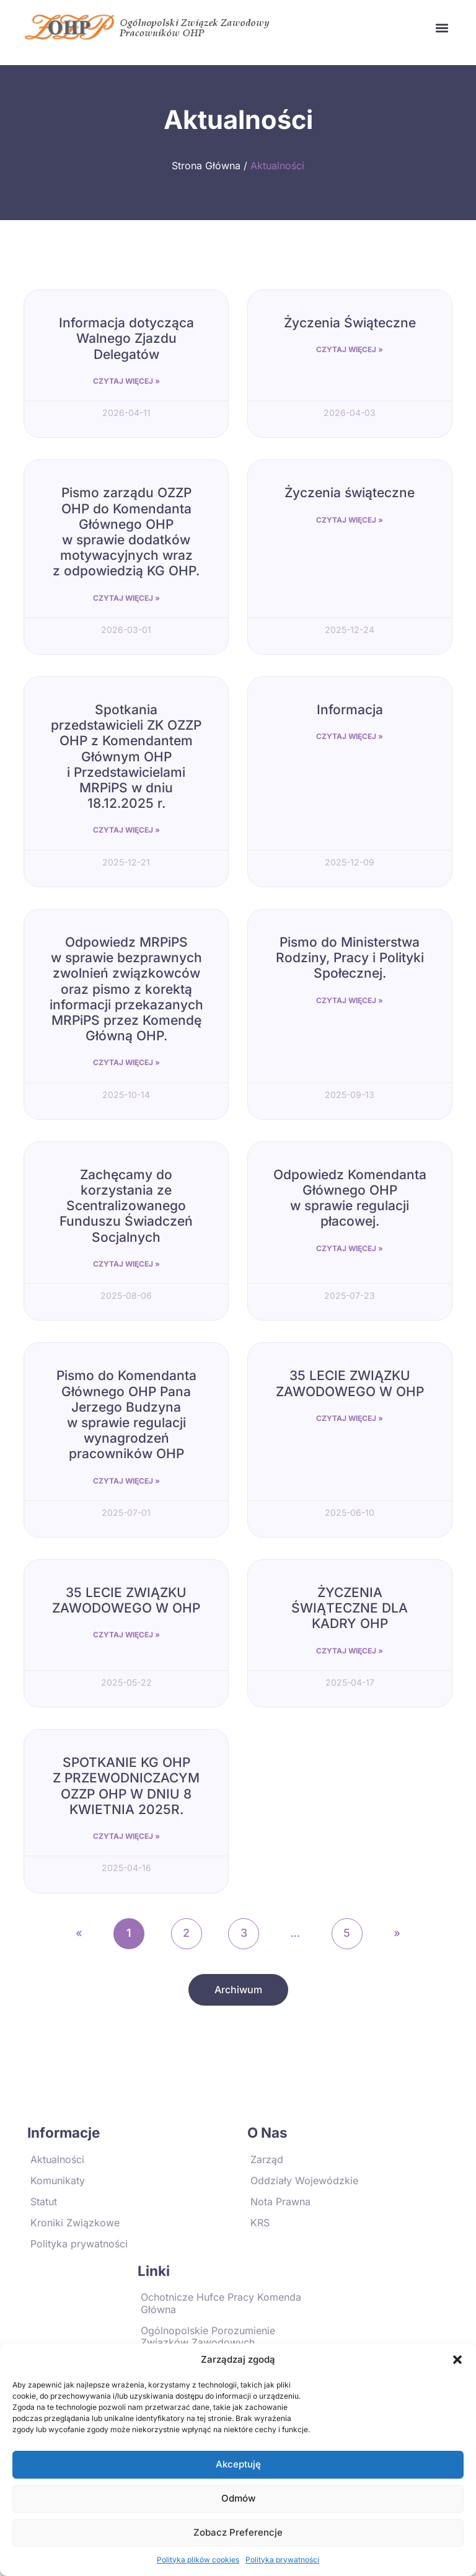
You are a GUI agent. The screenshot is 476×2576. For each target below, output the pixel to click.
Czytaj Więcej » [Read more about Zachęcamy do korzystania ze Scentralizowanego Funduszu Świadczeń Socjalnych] (126, 1263)
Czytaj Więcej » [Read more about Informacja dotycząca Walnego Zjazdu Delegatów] (126, 381)
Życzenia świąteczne (349, 492)
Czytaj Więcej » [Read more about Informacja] (349, 736)
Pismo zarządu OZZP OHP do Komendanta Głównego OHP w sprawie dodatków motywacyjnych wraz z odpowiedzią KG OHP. (126, 531)
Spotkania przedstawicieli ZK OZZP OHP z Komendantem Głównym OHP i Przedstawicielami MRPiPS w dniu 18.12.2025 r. (126, 756)
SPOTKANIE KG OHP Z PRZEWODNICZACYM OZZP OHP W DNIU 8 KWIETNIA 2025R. (126, 1786)
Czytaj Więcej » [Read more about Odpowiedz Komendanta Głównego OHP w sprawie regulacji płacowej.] (349, 1248)
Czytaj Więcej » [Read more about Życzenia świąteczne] (349, 519)
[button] (457, 2359)
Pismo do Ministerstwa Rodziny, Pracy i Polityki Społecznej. (350, 957)
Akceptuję (238, 2464)
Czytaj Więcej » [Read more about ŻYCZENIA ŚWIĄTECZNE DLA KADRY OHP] (349, 1650)
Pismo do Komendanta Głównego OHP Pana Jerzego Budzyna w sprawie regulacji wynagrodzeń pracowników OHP (126, 1414)
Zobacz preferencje (238, 2532)
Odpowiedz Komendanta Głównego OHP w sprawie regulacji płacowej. (349, 1198)
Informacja (350, 709)
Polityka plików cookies (198, 2559)
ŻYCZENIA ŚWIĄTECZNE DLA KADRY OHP (349, 1608)
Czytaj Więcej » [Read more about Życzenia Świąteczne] (349, 349)
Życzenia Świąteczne (350, 322)
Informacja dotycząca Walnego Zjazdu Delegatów (126, 338)
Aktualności (277, 165)
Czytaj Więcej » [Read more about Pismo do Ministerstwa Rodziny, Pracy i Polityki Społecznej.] (349, 1000)
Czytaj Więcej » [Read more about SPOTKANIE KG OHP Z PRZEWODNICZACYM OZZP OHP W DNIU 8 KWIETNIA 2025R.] (126, 1836)
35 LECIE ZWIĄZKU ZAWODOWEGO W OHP (350, 1383)
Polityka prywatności (282, 2559)
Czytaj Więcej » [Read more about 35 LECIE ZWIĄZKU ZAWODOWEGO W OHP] (349, 1418)
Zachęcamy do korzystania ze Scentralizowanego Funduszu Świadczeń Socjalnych (126, 1206)
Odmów (238, 2498)
